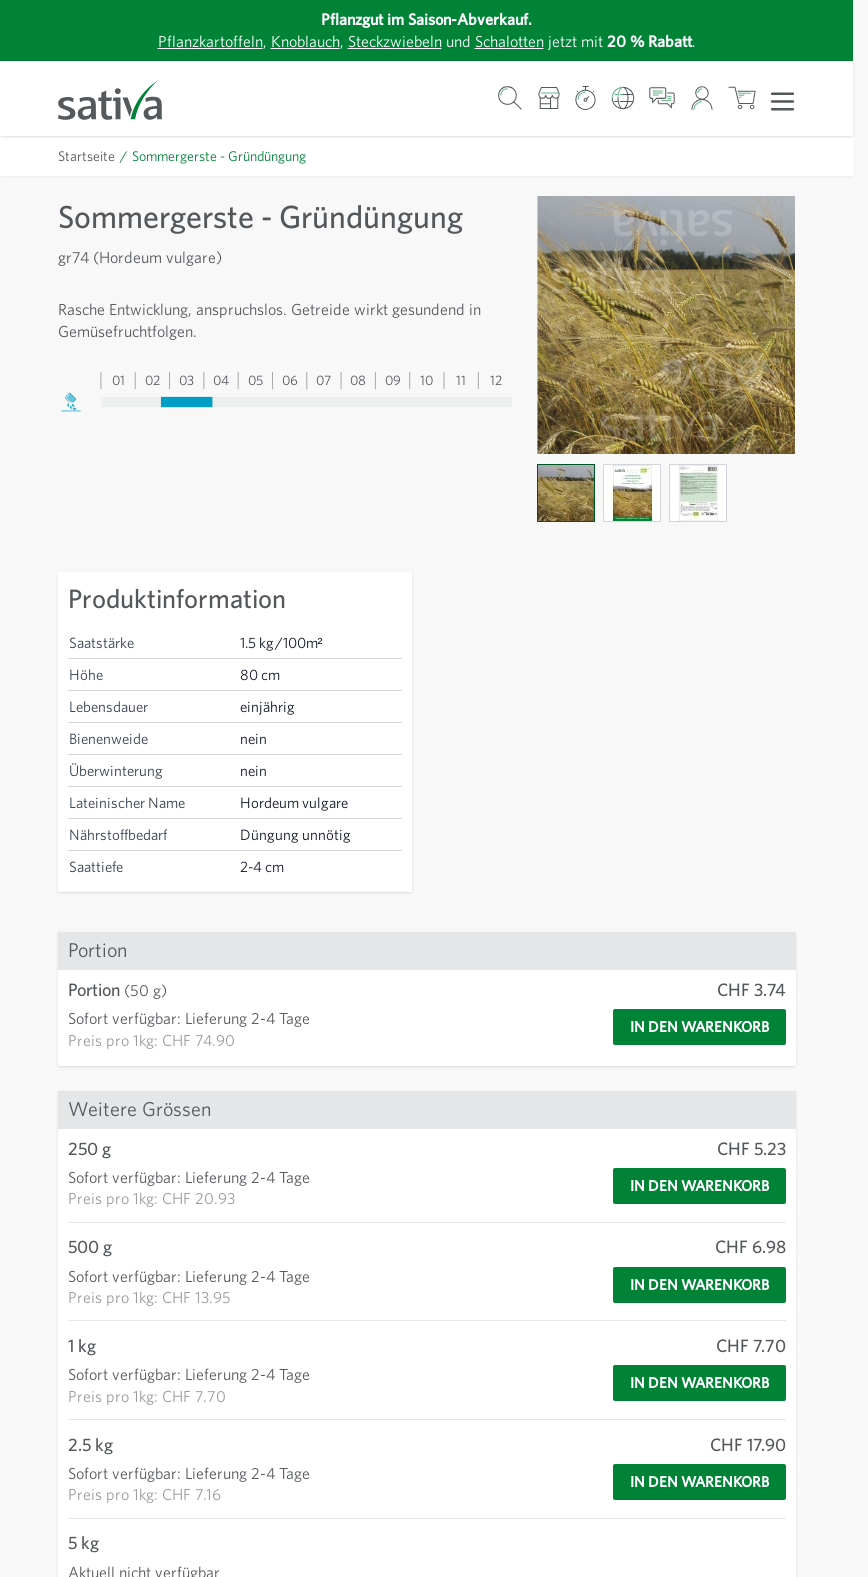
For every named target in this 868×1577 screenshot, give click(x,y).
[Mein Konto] (701, 98)
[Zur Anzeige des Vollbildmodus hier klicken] (666, 325)
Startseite (87, 156)
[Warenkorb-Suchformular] (510, 98)
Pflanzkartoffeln (193, 40)
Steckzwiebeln (393, 40)
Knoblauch (295, 40)
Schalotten (518, 40)
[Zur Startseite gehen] (123, 98)
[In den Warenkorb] (690, 1027)
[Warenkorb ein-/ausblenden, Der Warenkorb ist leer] (742, 98)
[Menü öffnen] (782, 100)
